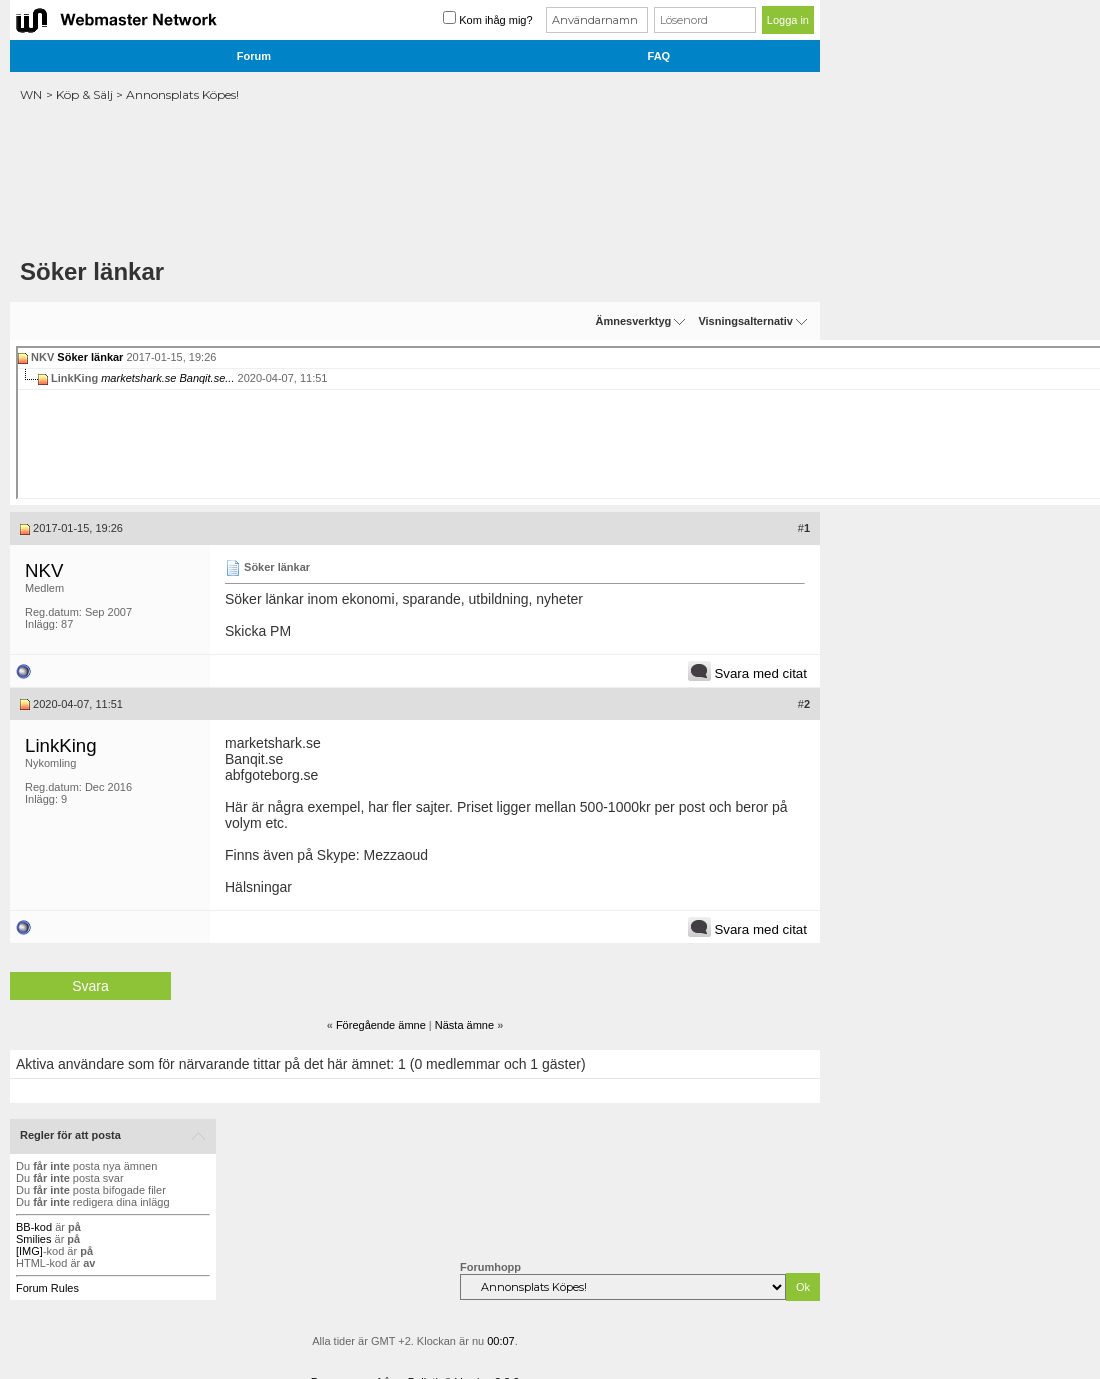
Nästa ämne (464, 1025)
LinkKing (61, 745)
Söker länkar (90, 357)
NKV (44, 570)
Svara (90, 986)
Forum (254, 56)
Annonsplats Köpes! (182, 94)
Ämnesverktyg (633, 321)
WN (31, 94)
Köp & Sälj (84, 94)
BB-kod (34, 1227)
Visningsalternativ (745, 321)
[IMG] (29, 1251)
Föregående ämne (381, 1025)
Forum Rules (47, 1288)
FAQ (659, 56)
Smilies (33, 1239)
